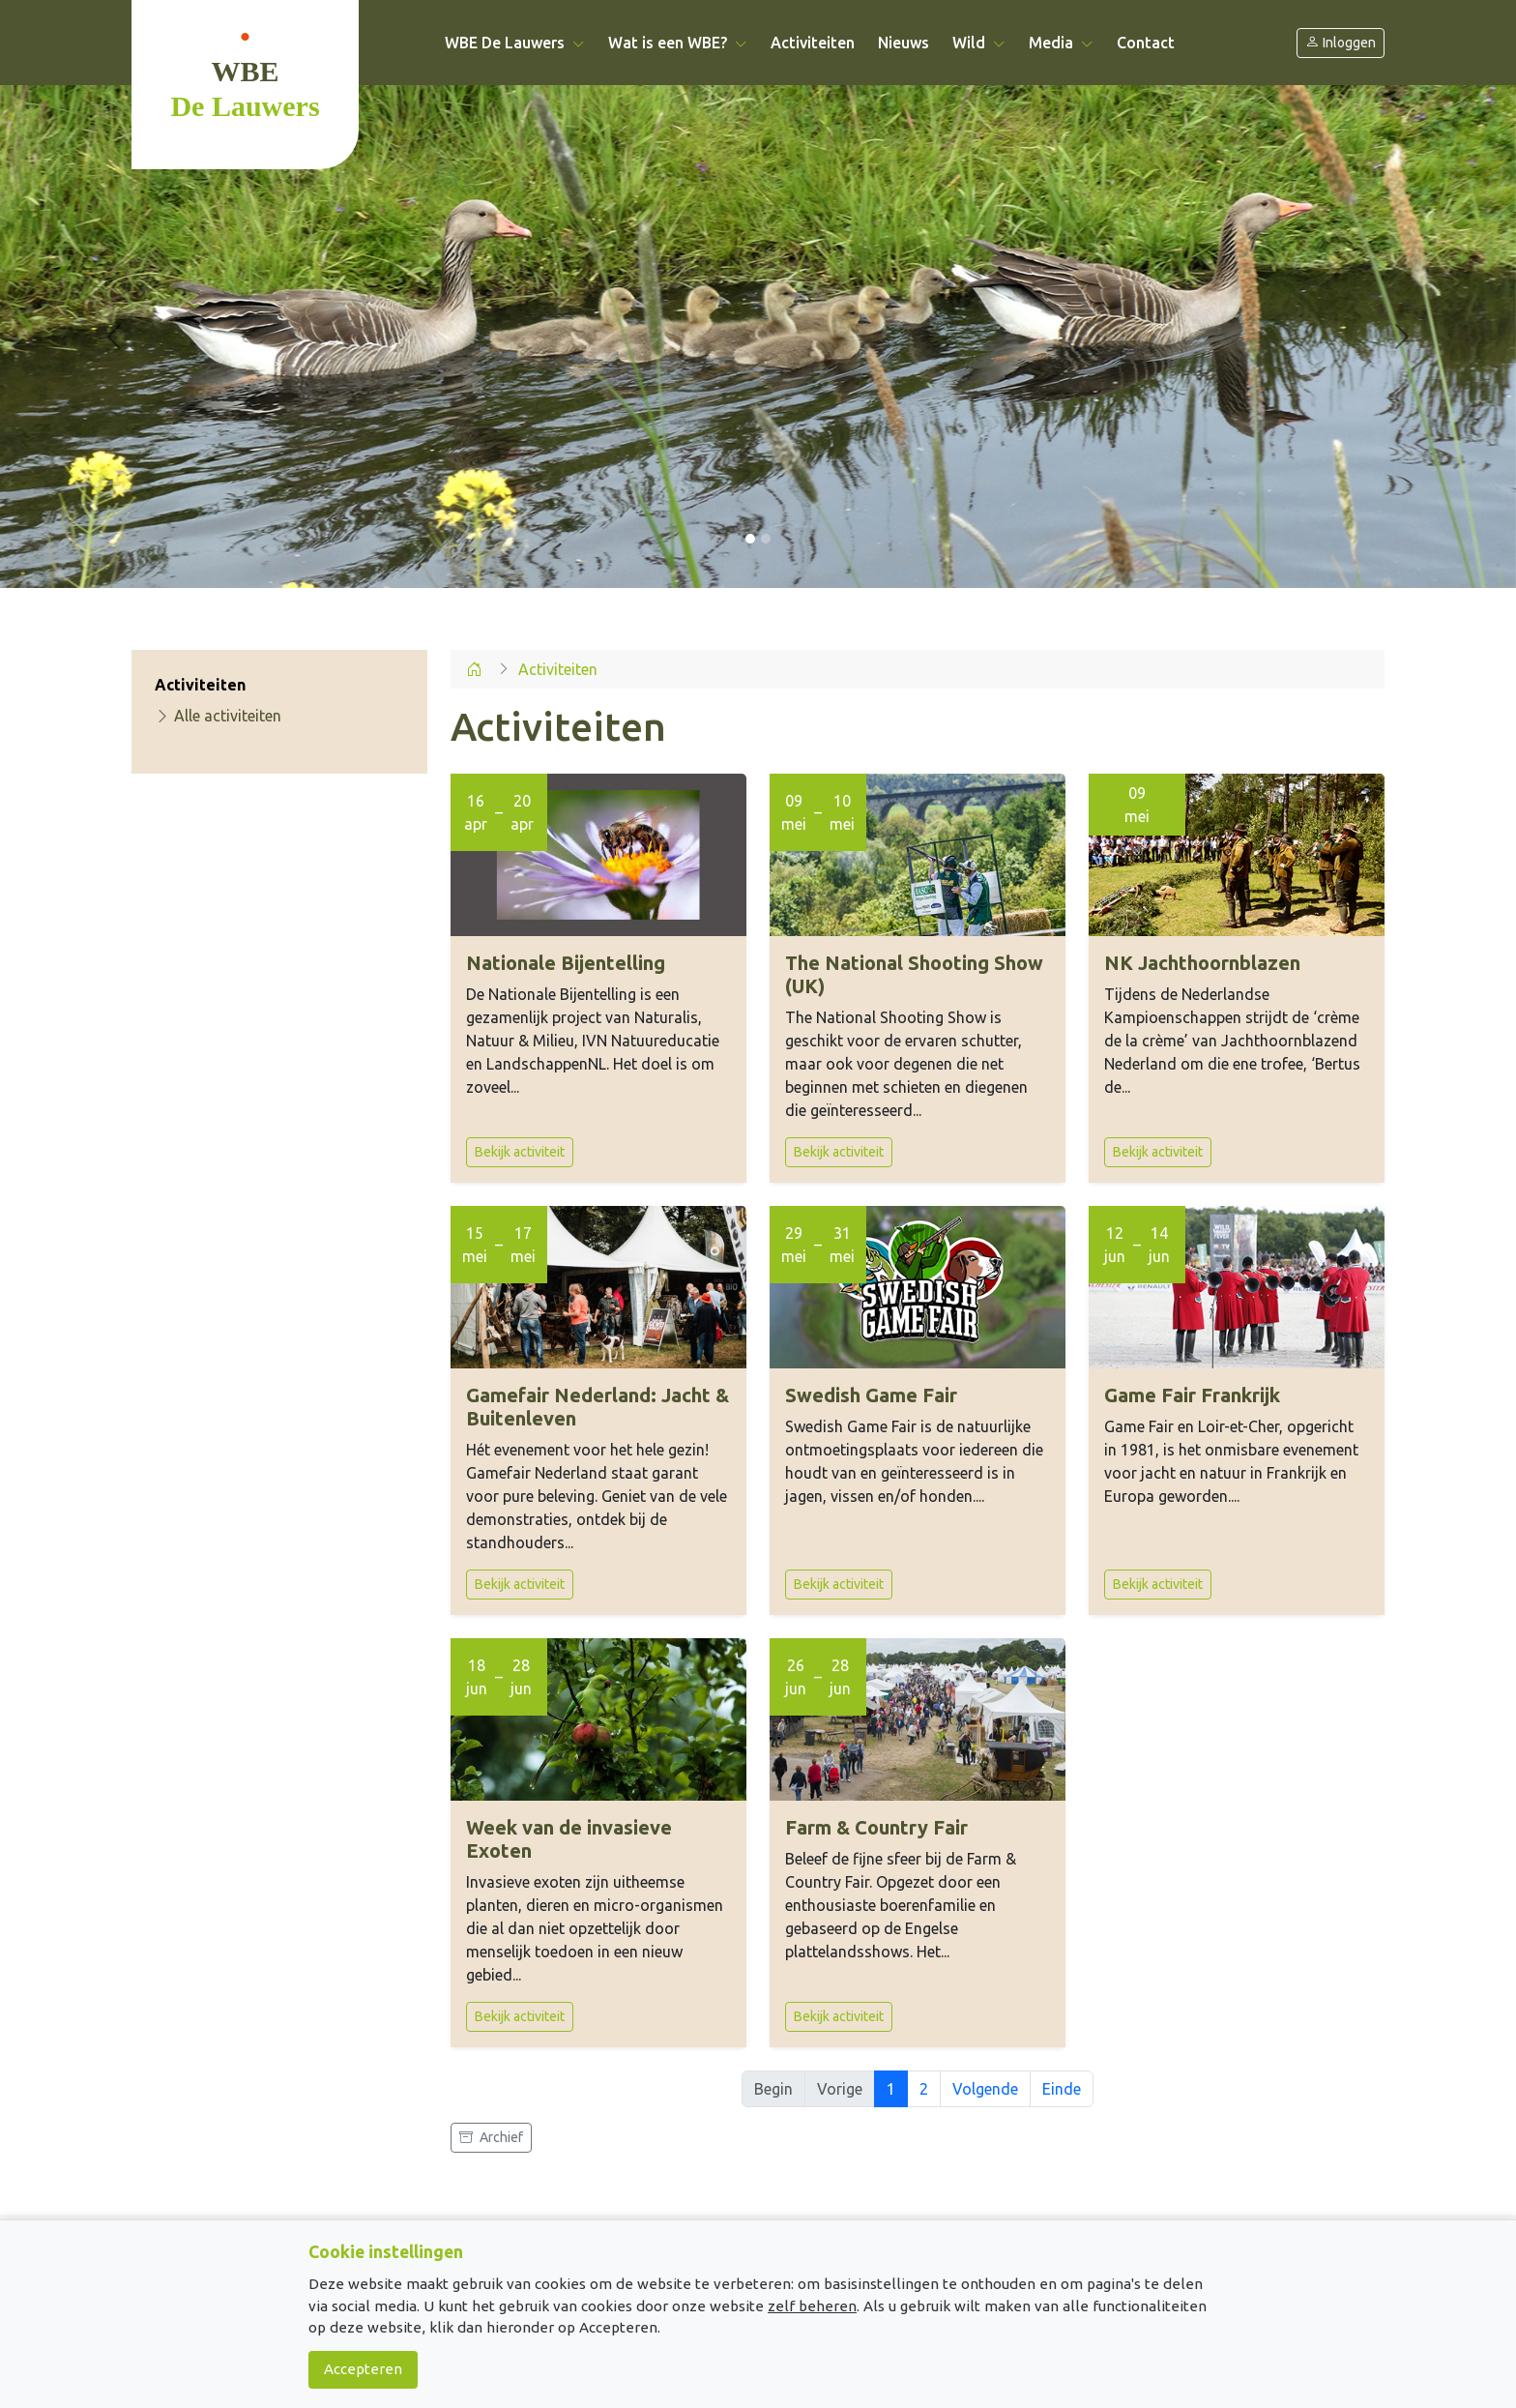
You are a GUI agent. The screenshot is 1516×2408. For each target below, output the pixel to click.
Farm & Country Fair (876, 1827)
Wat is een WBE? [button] (677, 42)
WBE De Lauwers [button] (515, 42)
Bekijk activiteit (520, 1152)
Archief (491, 2137)
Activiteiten (813, 42)
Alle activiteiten (218, 715)
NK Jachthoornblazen (1202, 963)
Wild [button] (979, 42)
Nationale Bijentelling (565, 963)
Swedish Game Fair (871, 1395)
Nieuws (903, 42)
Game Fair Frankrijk (1192, 1395)
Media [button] (1061, 42)
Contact (1146, 42)
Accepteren (363, 2369)
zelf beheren (812, 2306)
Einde (1061, 2089)
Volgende (985, 2089)
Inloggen (1340, 43)
